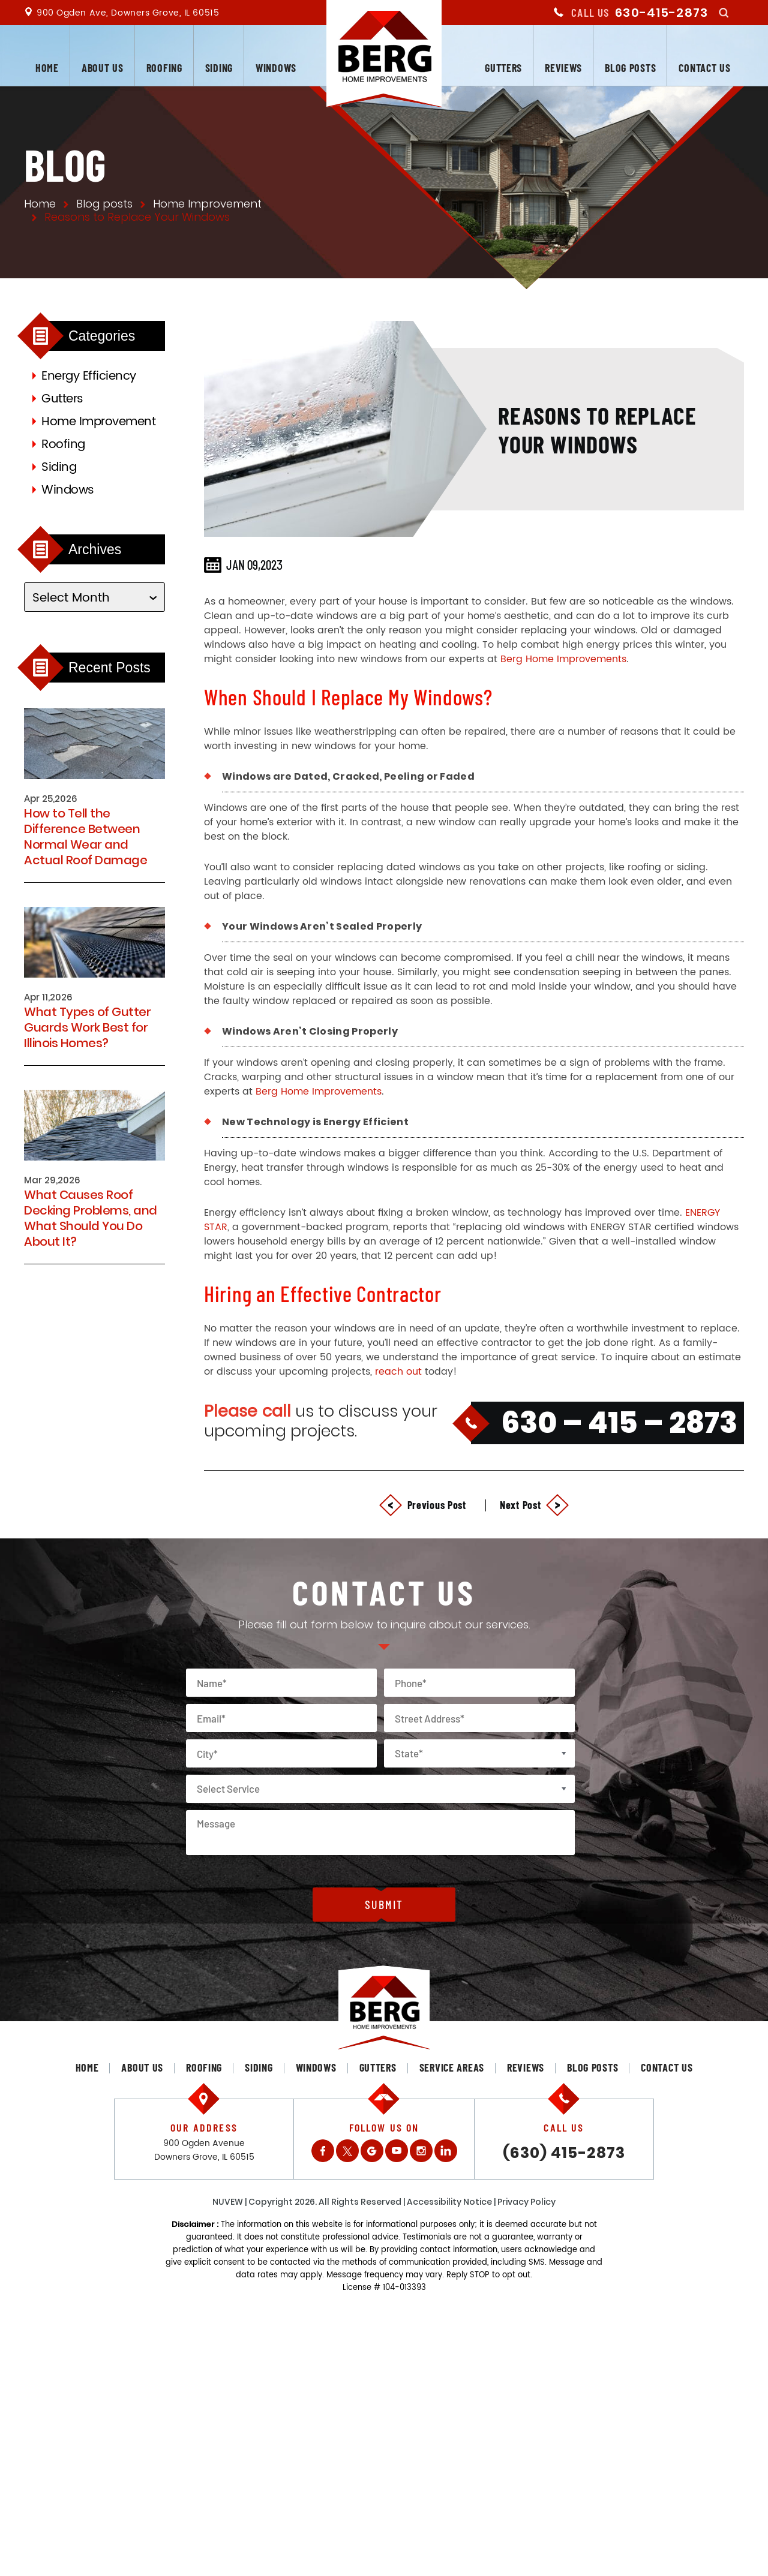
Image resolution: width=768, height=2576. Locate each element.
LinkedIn (445, 2150)
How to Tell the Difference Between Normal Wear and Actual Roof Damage (85, 836)
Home (47, 67)
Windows (276, 67)
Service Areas (451, 2067)
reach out (398, 1371)
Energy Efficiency (88, 376)
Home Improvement (98, 421)
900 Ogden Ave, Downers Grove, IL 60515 (128, 13)
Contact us (704, 67)
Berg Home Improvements (563, 659)
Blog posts (630, 67)
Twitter (347, 2150)
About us (103, 67)
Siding (219, 67)
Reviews (563, 67)
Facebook (322, 2150)
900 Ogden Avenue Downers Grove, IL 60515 (204, 2150)
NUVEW (227, 2202)
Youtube (396, 2150)
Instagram (421, 2150)
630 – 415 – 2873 (619, 1422)
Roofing (164, 67)
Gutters (503, 67)
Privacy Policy (526, 2202)
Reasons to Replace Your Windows (597, 429)
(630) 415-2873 (564, 2152)
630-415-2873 (661, 12)
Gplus (372, 2150)
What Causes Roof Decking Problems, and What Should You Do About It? (90, 1218)
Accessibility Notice (449, 2202)
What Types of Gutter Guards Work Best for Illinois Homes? (87, 1027)
